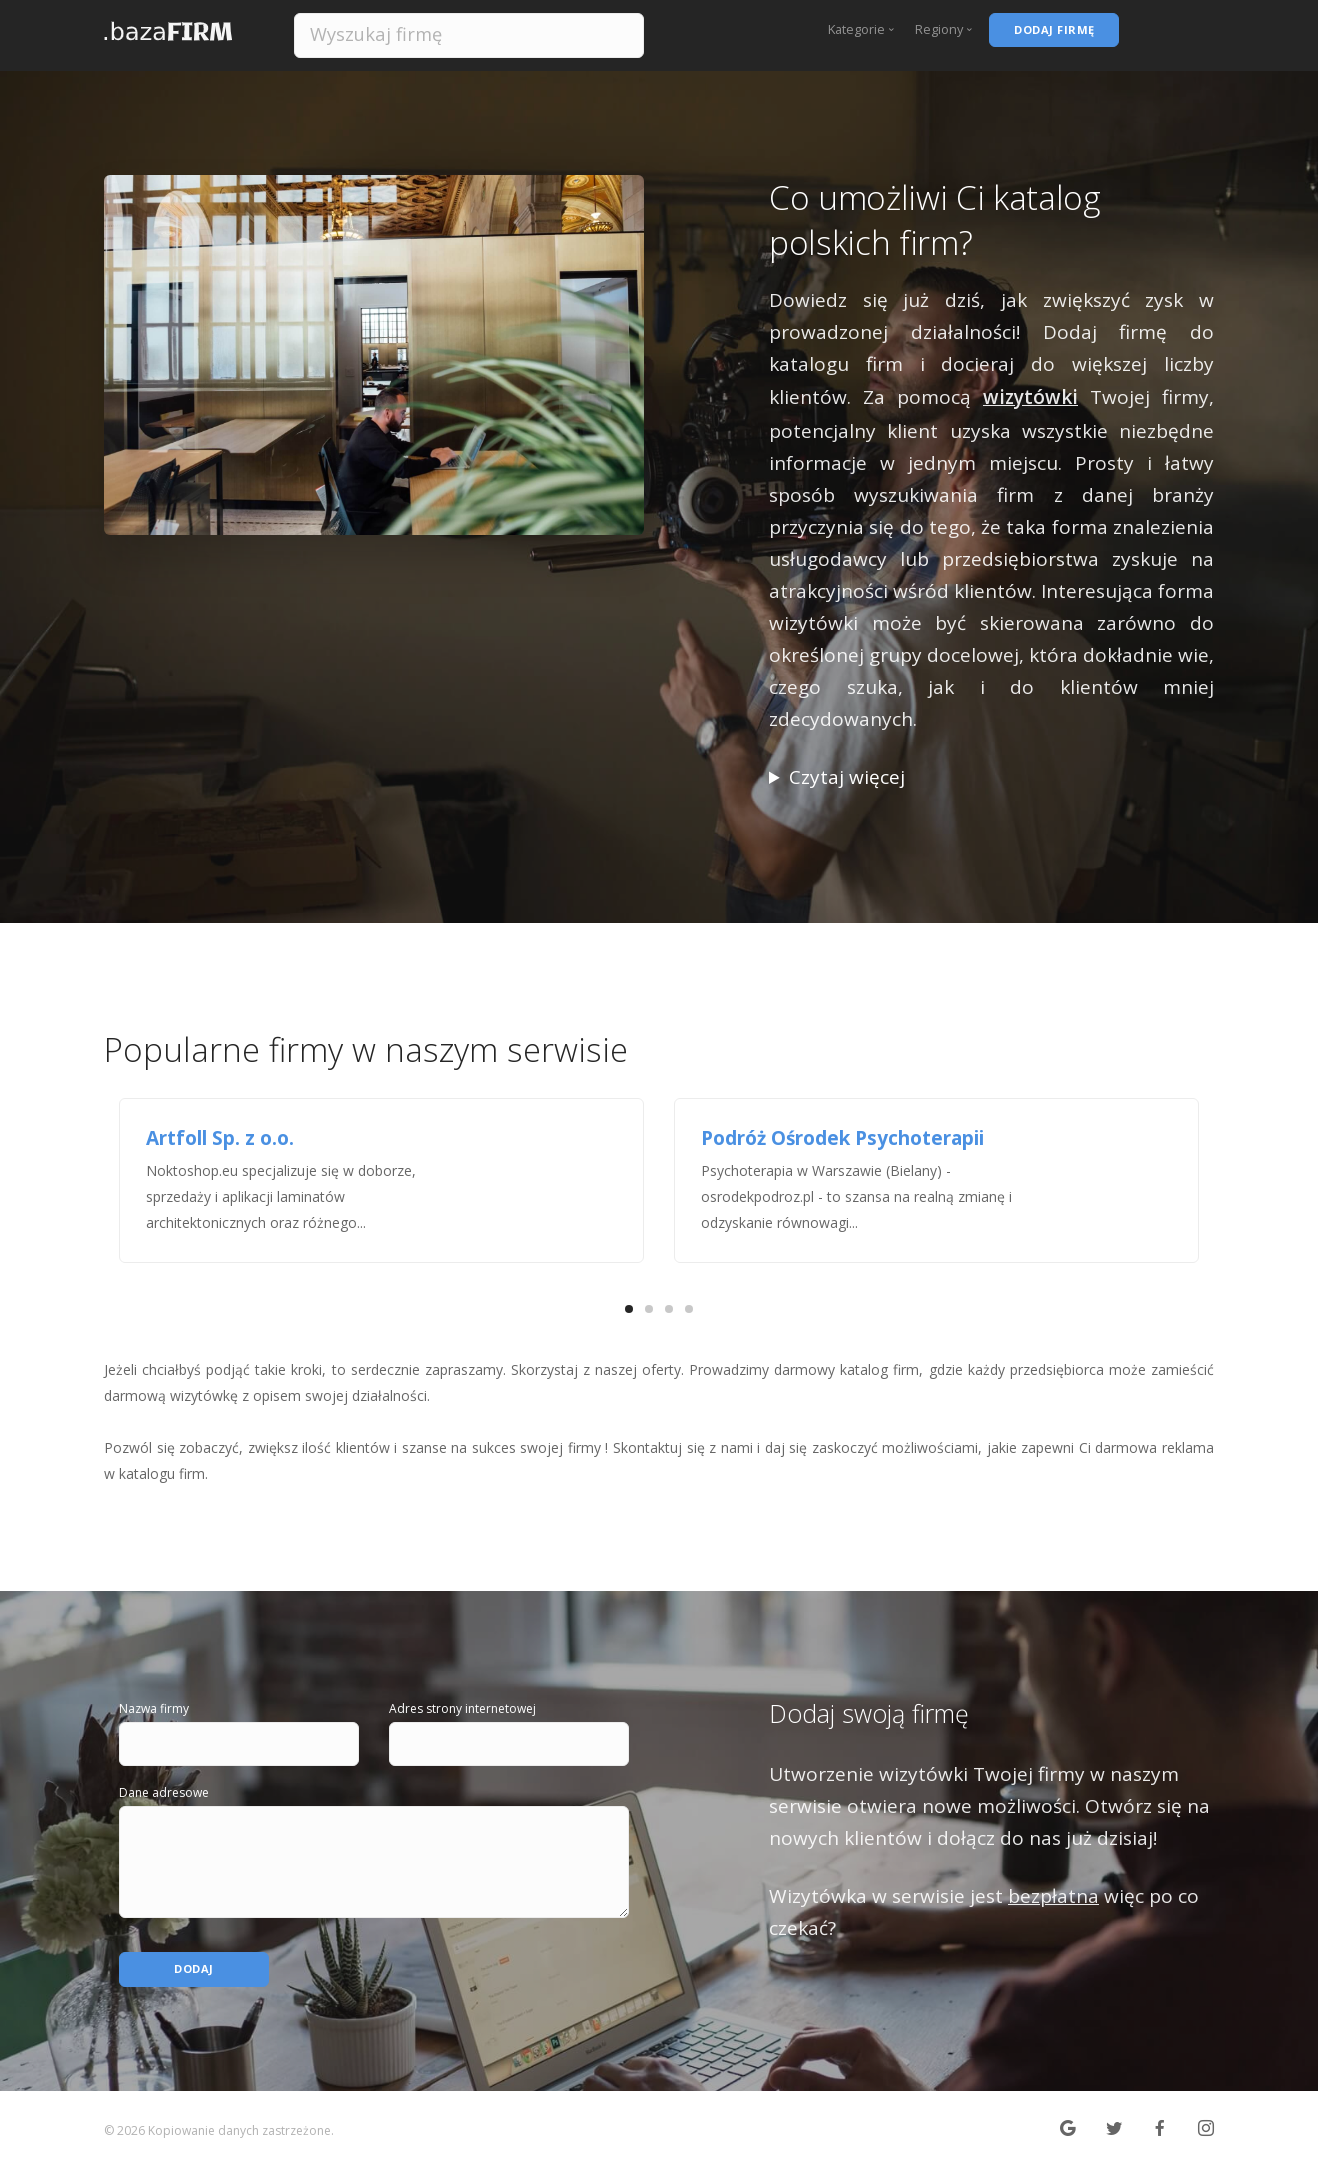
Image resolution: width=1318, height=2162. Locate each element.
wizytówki (1030, 397)
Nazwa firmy (154, 1708)
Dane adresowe (164, 1792)
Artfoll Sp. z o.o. (220, 1138)
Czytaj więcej (847, 777)
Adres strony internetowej (462, 1708)
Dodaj (194, 1959)
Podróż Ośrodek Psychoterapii (842, 1138)
